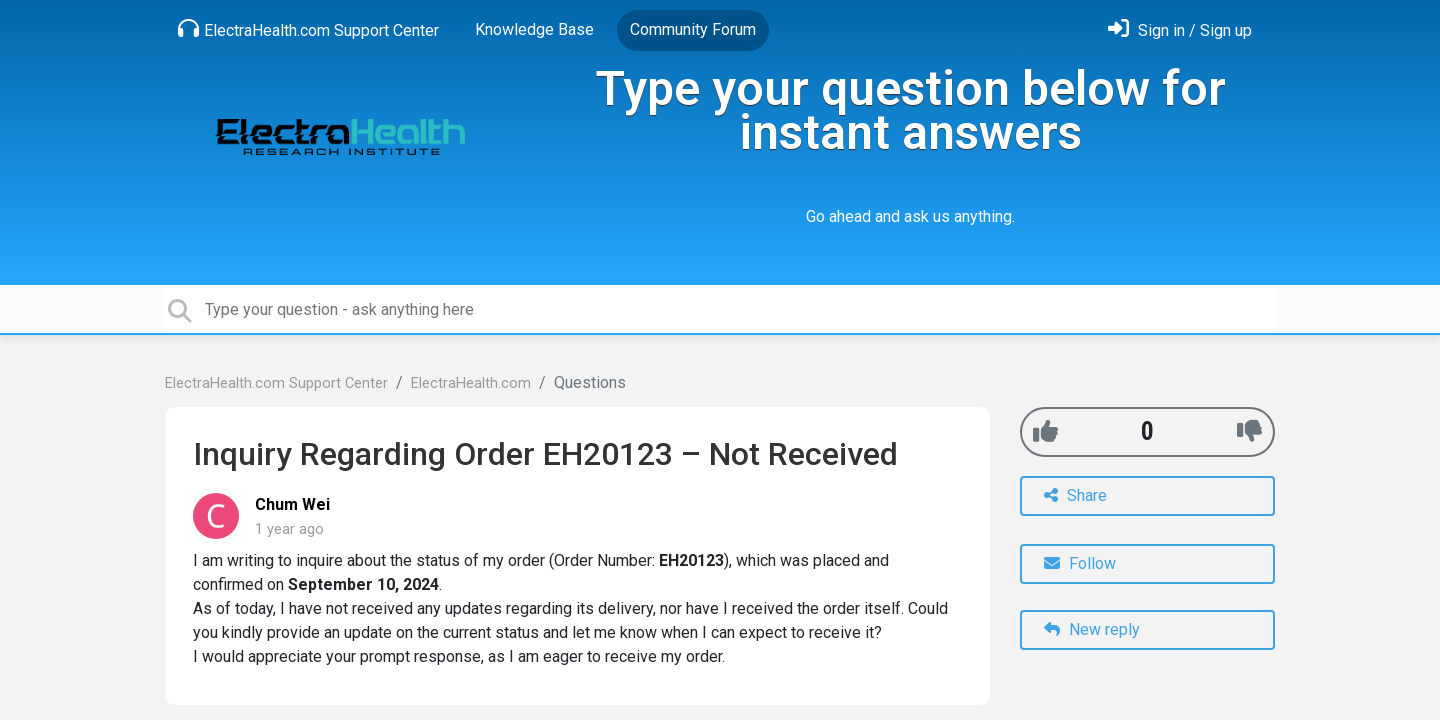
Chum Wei (292, 504)
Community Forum (693, 29)
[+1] (1045, 431)
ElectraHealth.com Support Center (308, 29)
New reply (1092, 629)
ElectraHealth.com (471, 383)
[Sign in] (1180, 30)
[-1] (1249, 431)
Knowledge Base (534, 29)
